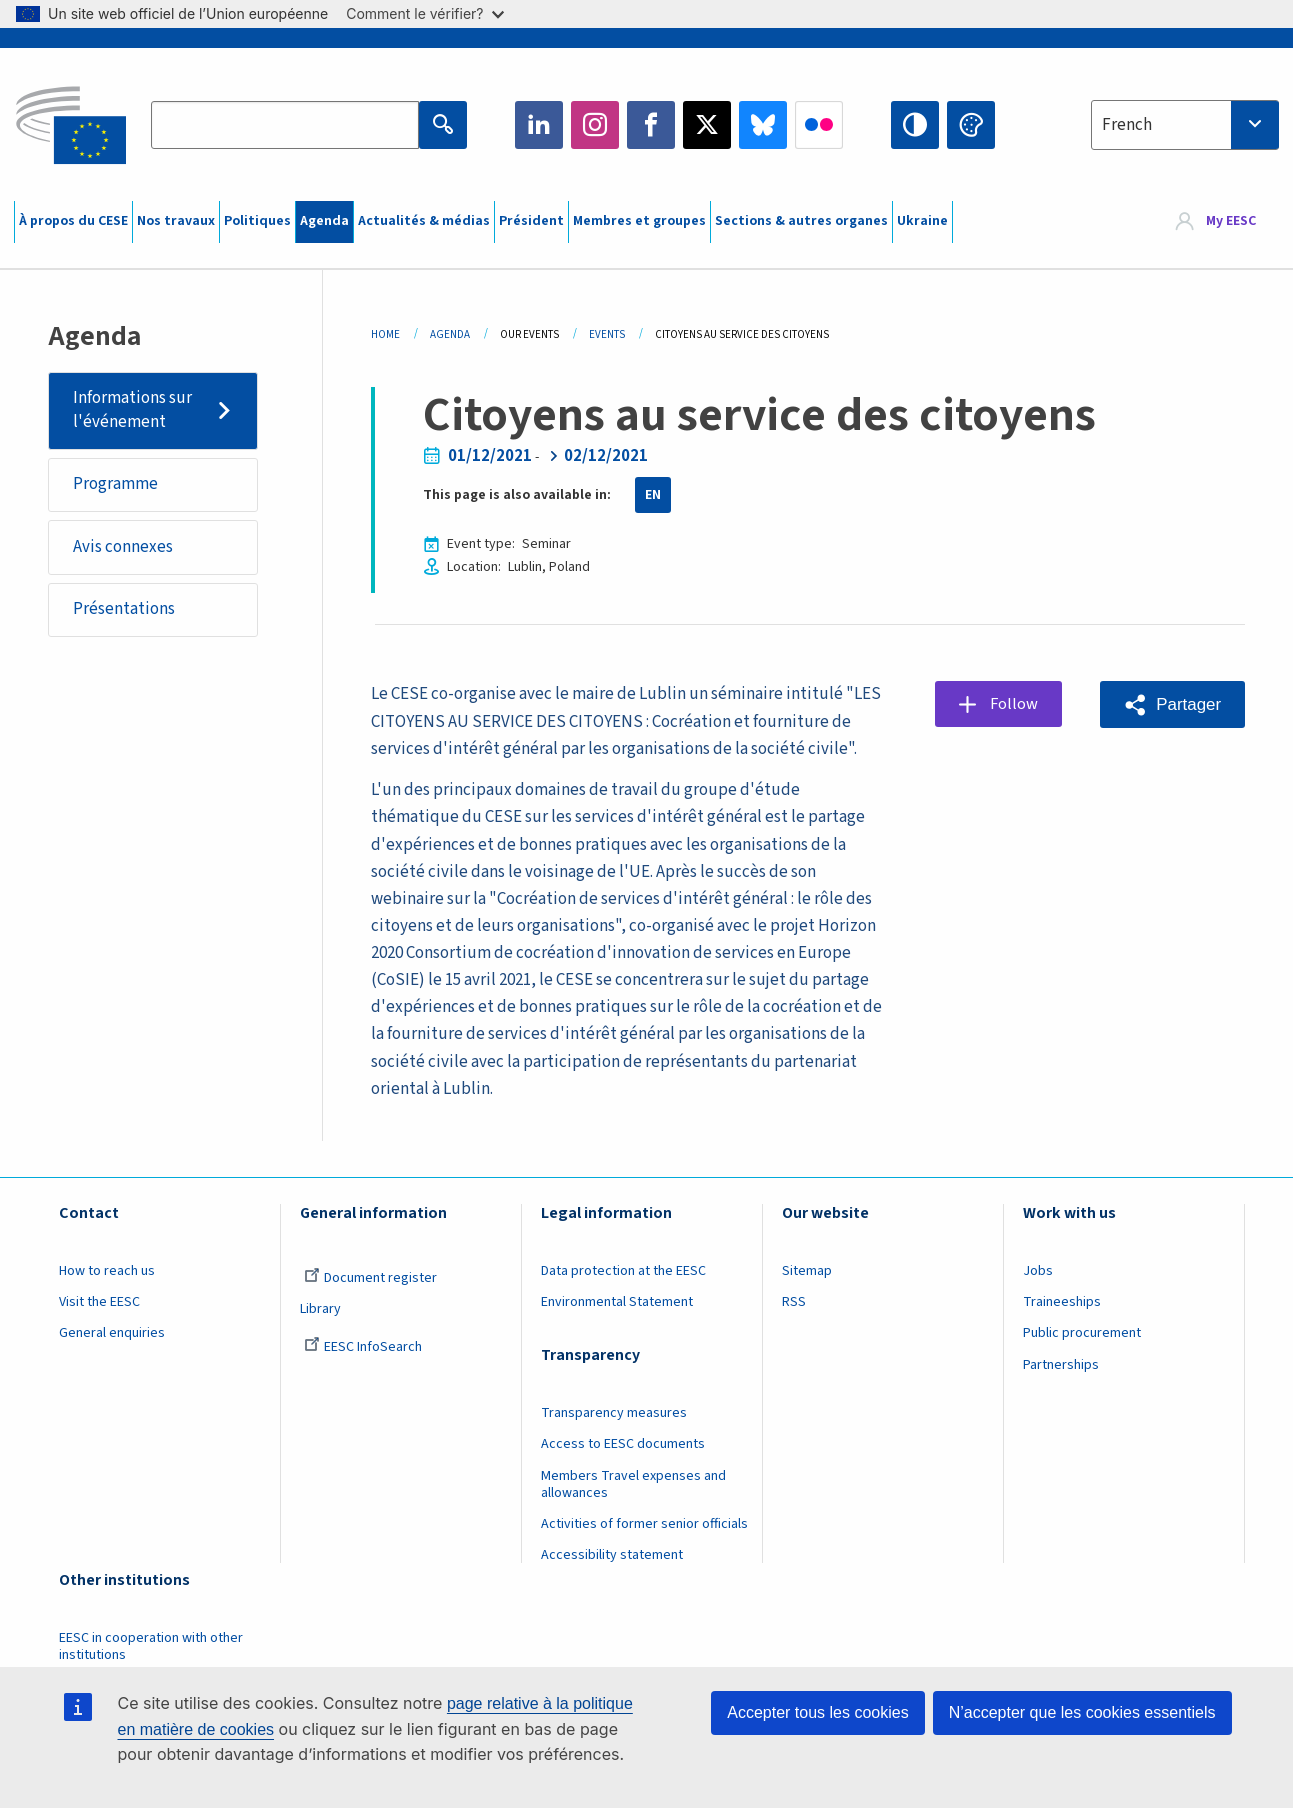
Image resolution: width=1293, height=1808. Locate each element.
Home (385, 334)
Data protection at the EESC (623, 1271)
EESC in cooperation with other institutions (151, 1646)
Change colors (971, 125)
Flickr (819, 125)
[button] (1172, 704)
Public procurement (1082, 1333)
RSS (794, 1302)
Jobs (1038, 1271)
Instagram (595, 125)
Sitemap (807, 1271)
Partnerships (1061, 1365)
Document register (370, 1278)
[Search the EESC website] (285, 125)
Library (320, 1309)
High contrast (915, 125)
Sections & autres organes (801, 221)
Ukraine (922, 221)
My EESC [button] (1231, 222)
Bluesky (763, 125)
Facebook (651, 125)
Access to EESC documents (623, 1444)
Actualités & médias (424, 221)
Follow (1014, 704)
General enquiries (112, 1333)
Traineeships (1062, 1302)
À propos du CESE (73, 221)
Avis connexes (123, 547)
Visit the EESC (99, 1302)
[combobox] (1185, 125)
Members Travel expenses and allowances (633, 1484)
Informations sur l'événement (132, 410)
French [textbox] (1127, 125)
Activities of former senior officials (644, 1524)
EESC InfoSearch (363, 1347)
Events (607, 334)
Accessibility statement (612, 1555)
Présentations (124, 610)
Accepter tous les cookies (817, 1712)
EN (653, 495)
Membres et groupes (639, 221)
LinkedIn (539, 125)
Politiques (257, 221)
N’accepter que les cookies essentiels (1082, 1712)
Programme (115, 485)
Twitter (707, 125)
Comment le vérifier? (424, 13)
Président (531, 221)
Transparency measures (614, 1413)
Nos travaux (176, 221)
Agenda (324, 221)
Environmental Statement (617, 1302)
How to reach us (107, 1271)
